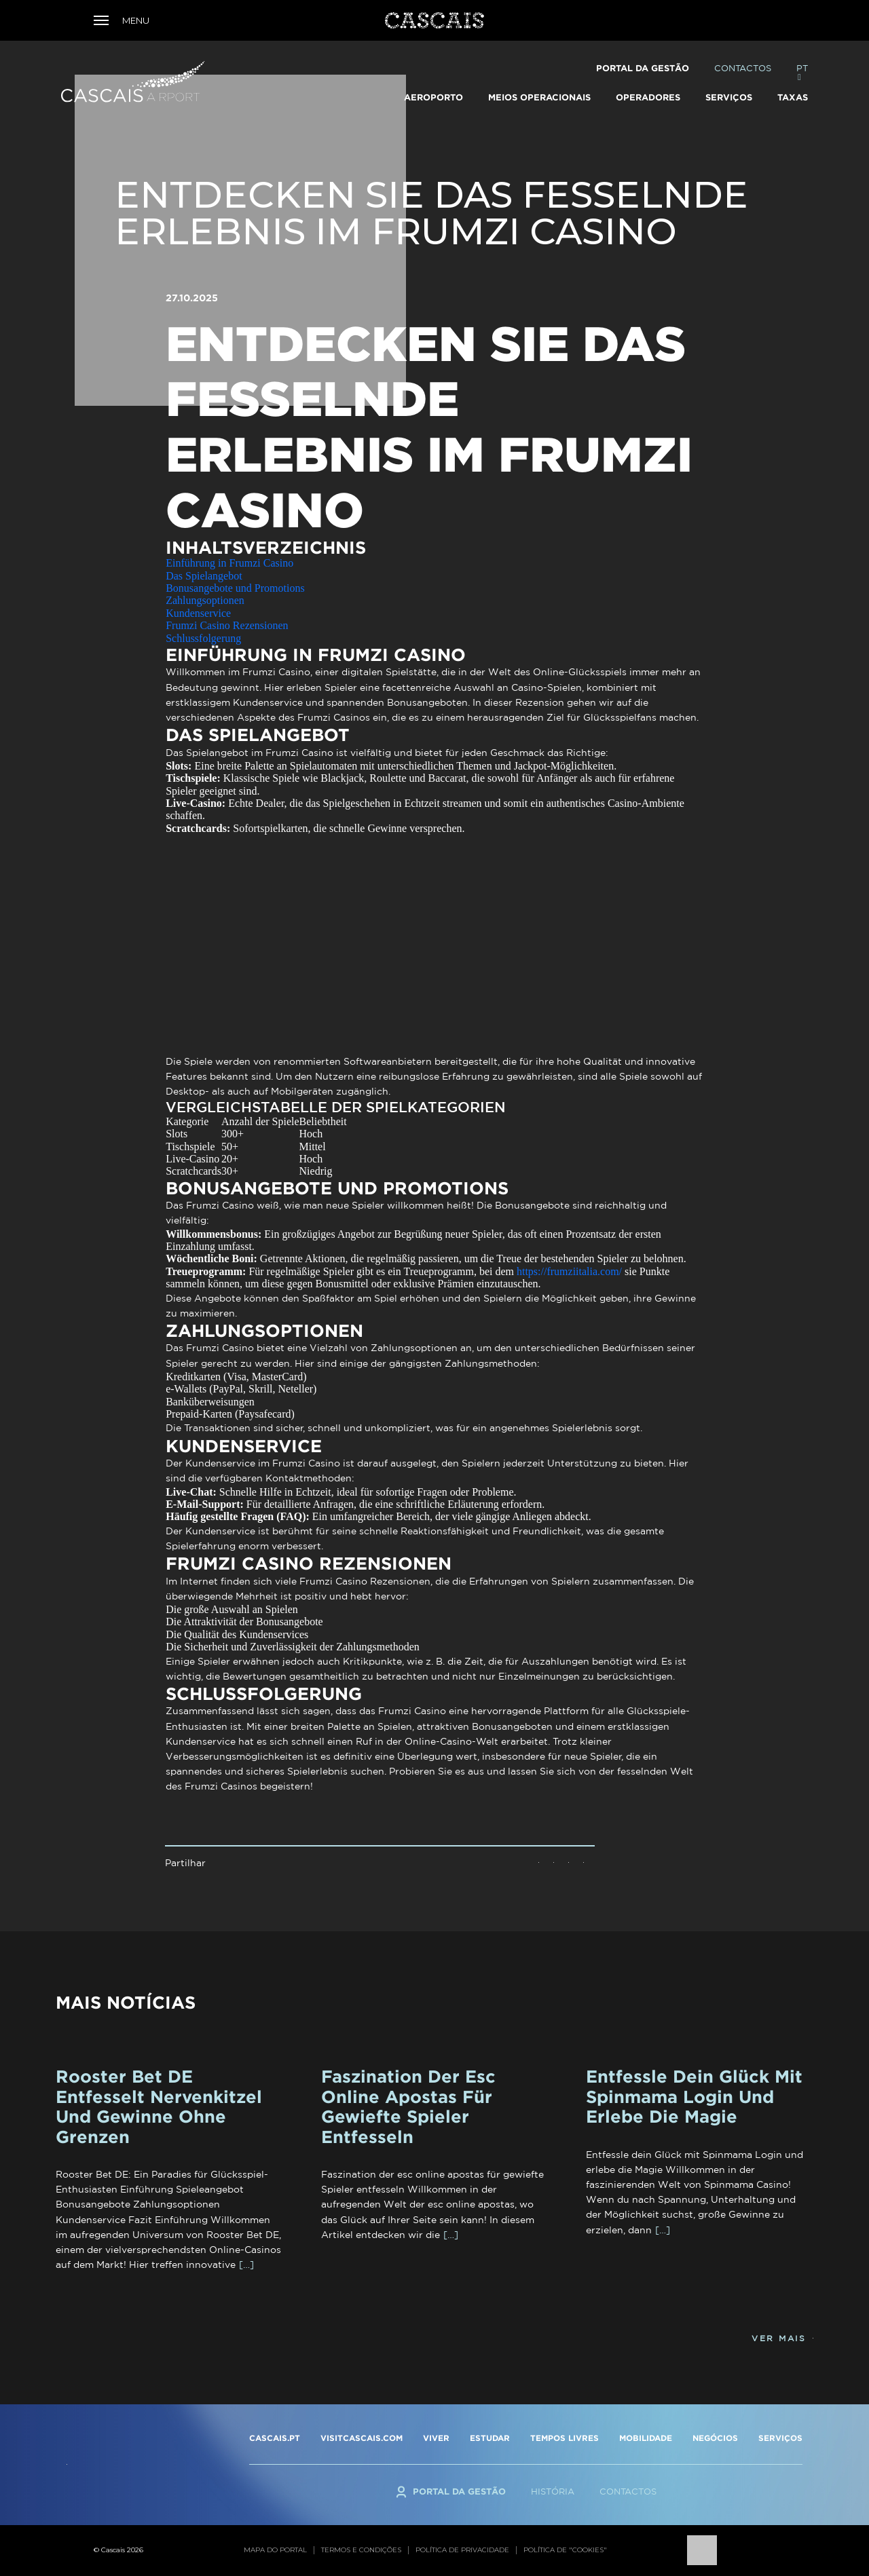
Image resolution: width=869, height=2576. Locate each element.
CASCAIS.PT (274, 2437)
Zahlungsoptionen (205, 600)
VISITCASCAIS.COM (361, 2437)
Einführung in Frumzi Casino (229, 563)
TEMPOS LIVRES (564, 2437)
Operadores (648, 97)
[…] (246, 2264)
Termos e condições (361, 2549)
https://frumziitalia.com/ (569, 1271)
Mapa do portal (275, 2549)
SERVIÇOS (780, 2437)
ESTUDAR (490, 2437)
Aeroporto (433, 97)
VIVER (436, 2437)
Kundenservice (198, 613)
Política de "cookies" (565, 2549)
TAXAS (792, 97)
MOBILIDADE (645, 2437)
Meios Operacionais (539, 97)
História (552, 2491)
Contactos (742, 68)
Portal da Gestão (642, 68)
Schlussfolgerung (203, 638)
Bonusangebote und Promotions (235, 588)
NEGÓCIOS (715, 2437)
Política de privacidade (462, 2549)
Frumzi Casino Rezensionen (227, 625)
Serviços (728, 97)
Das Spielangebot (204, 576)
